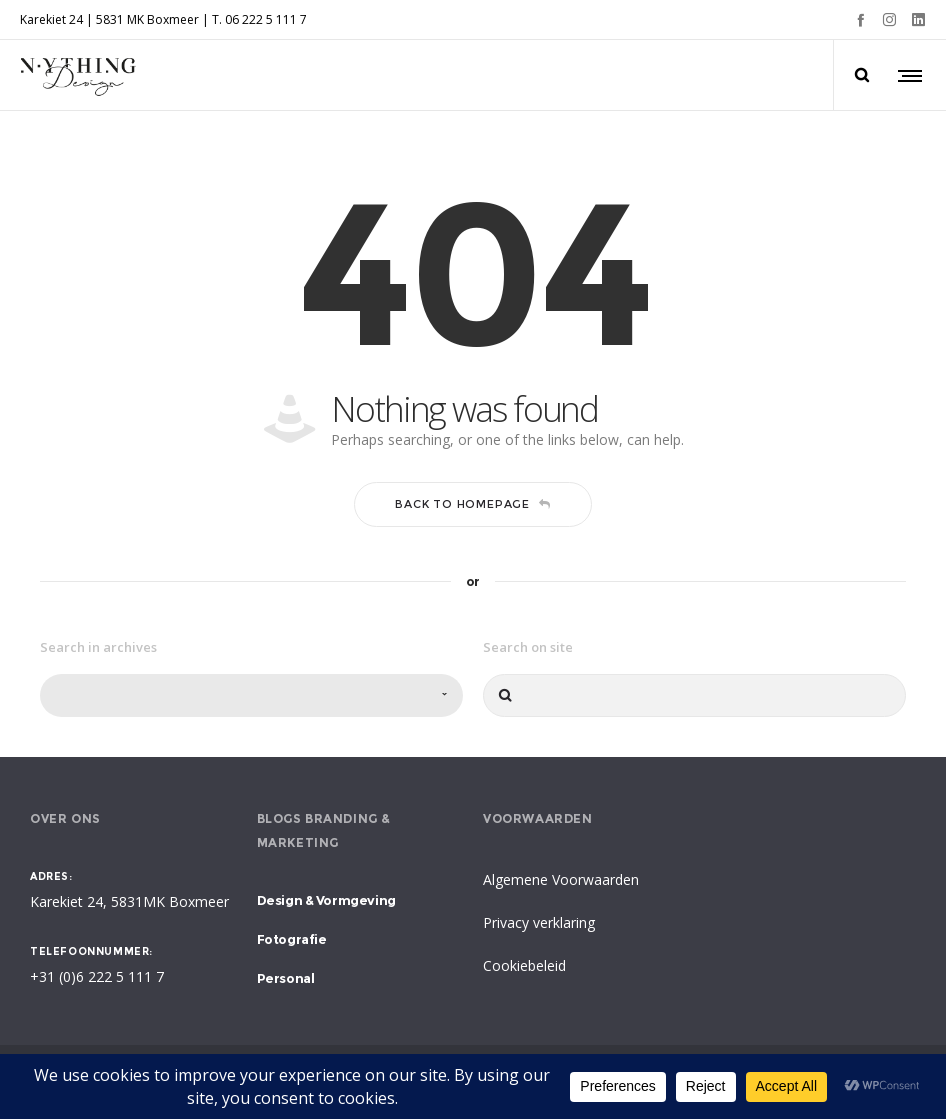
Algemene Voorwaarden (561, 879)
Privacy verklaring (539, 922)
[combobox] (251, 695)
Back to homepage (473, 504)
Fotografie (292, 939)
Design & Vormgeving (326, 900)
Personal (286, 978)
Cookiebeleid (524, 965)
